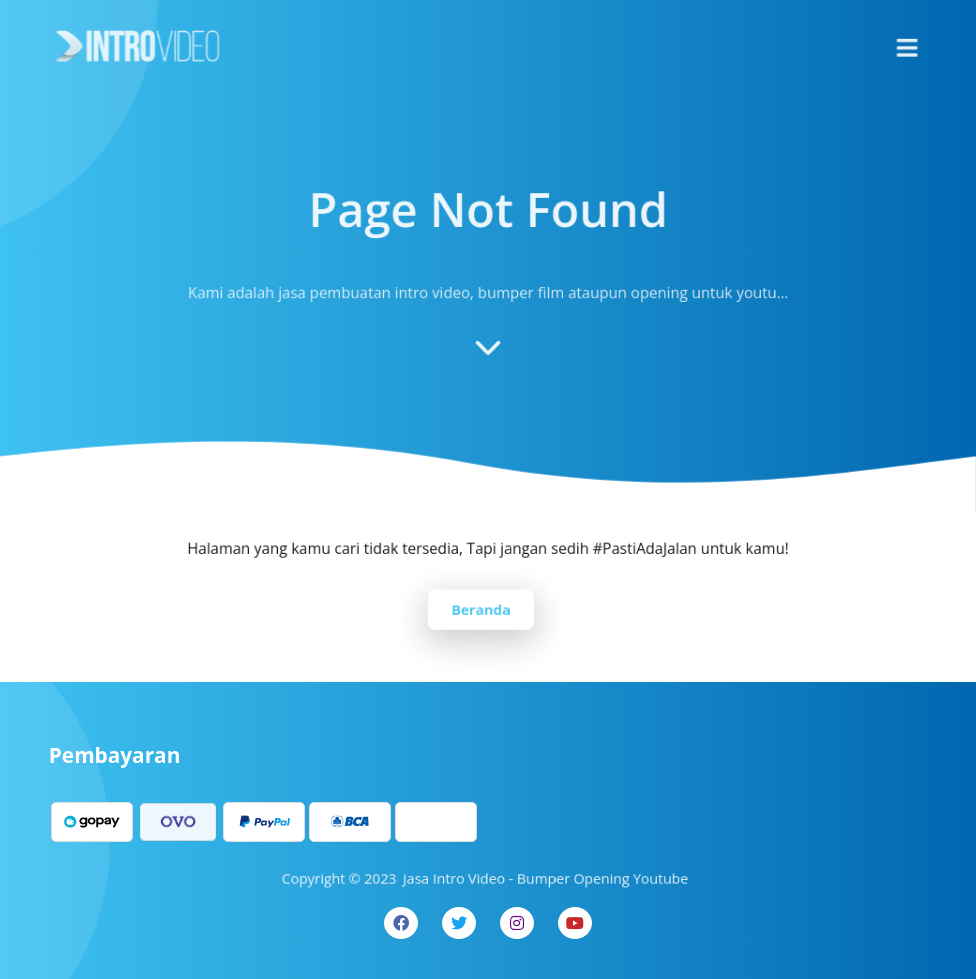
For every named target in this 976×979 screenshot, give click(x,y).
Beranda (481, 608)
